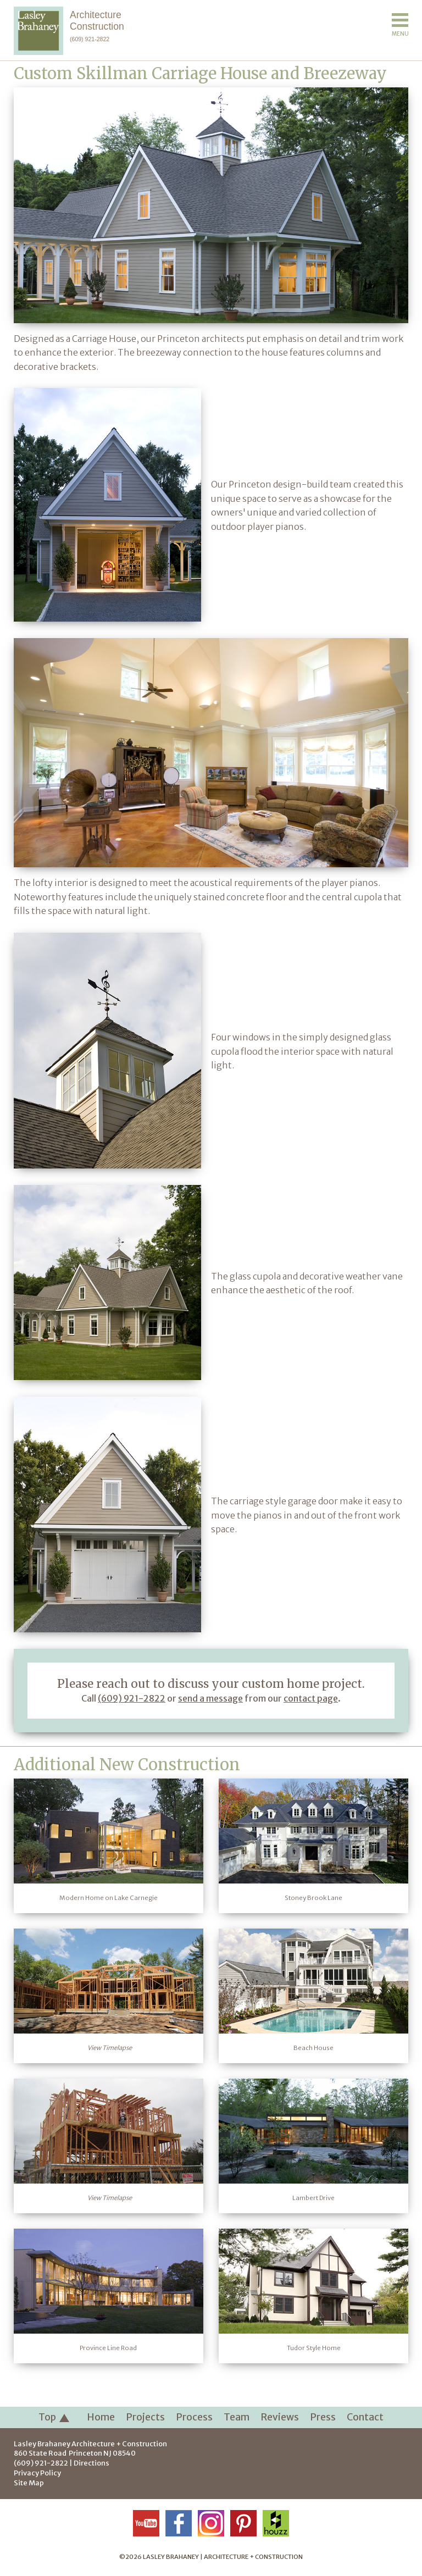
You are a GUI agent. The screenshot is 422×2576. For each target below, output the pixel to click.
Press (323, 2417)
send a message (210, 1698)
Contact (365, 2417)
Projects (145, 2417)
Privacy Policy (37, 2472)
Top (53, 2418)
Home (101, 2417)
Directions (91, 2462)
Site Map (29, 2482)
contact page (311, 1698)
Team (236, 2417)
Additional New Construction (127, 1765)
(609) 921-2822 (89, 39)
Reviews (279, 2417)
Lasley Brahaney (90, 2443)
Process (194, 2417)
